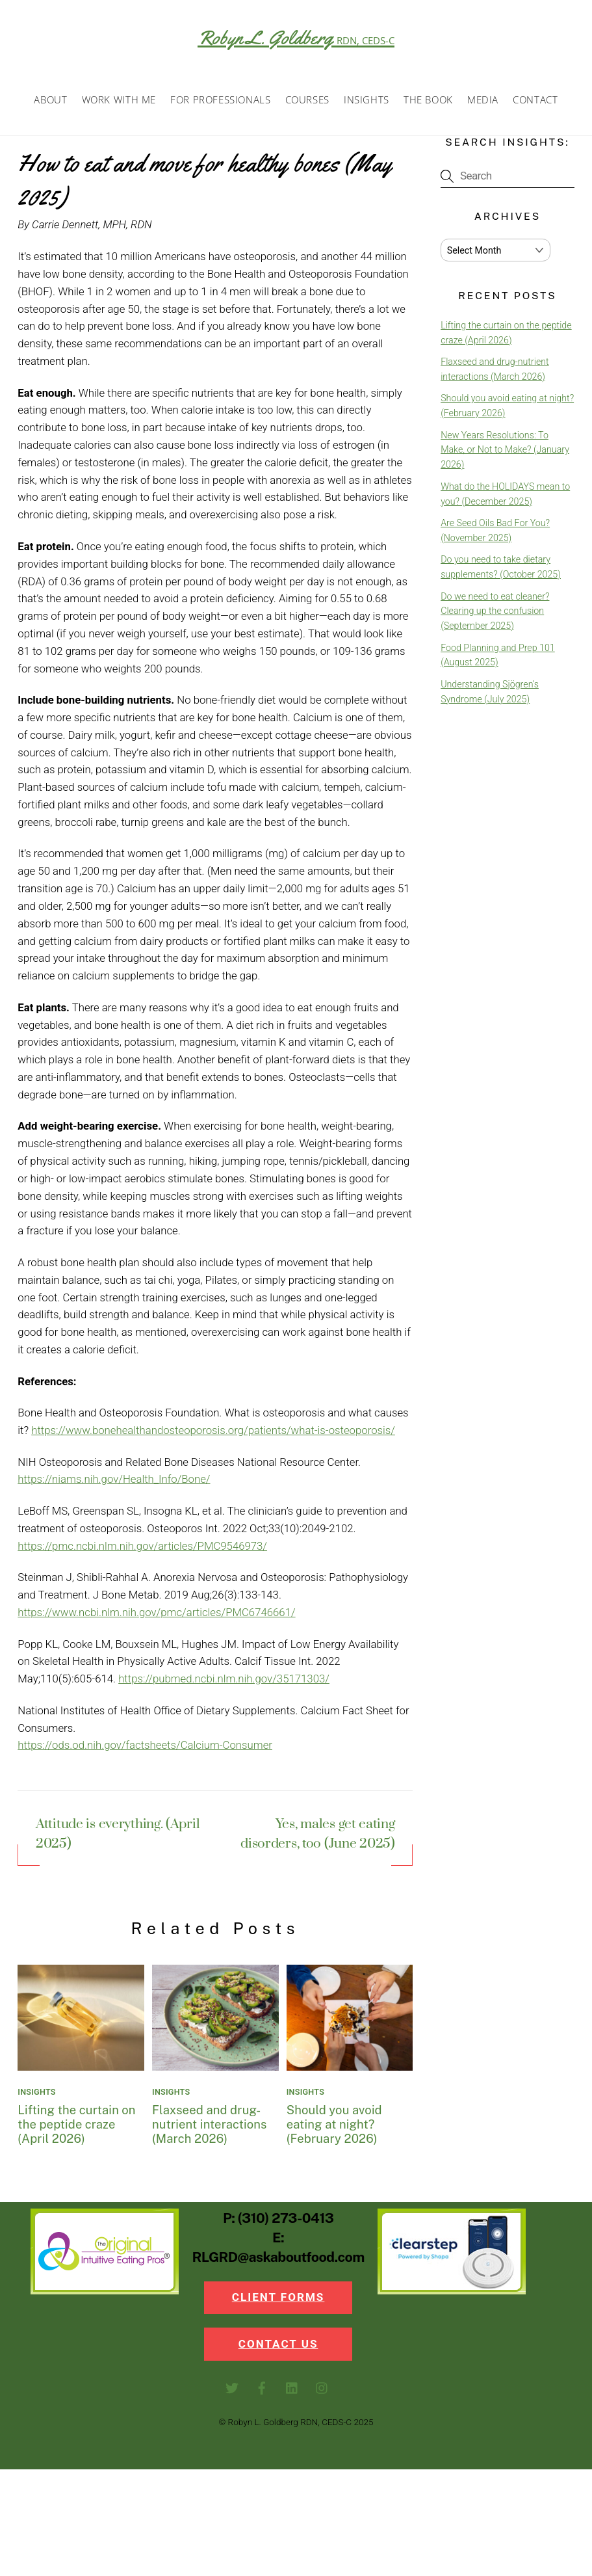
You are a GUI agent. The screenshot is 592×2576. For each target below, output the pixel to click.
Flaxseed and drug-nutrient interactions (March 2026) (209, 2127)
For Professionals (220, 103)
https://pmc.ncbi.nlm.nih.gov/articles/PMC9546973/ (142, 1549)
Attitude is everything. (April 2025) (117, 1839)
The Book (428, 103)
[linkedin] (292, 2392)
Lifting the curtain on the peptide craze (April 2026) (76, 2127)
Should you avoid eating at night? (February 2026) (334, 2127)
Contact (535, 103)
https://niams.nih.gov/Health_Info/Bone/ (114, 1482)
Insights (366, 103)
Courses (307, 103)
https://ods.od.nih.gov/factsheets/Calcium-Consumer (145, 1748)
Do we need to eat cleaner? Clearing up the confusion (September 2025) (495, 615)
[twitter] (232, 2392)
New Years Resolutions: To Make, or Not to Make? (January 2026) (505, 454)
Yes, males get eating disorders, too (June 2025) (317, 1839)
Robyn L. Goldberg (296, 37)
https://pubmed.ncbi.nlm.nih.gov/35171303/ (223, 1682)
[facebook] (262, 2392)
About (50, 103)
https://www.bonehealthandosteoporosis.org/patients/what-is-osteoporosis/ (213, 1434)
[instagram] (322, 2392)
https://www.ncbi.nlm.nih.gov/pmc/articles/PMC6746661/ (156, 1616)
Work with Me (119, 103)
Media (482, 103)
